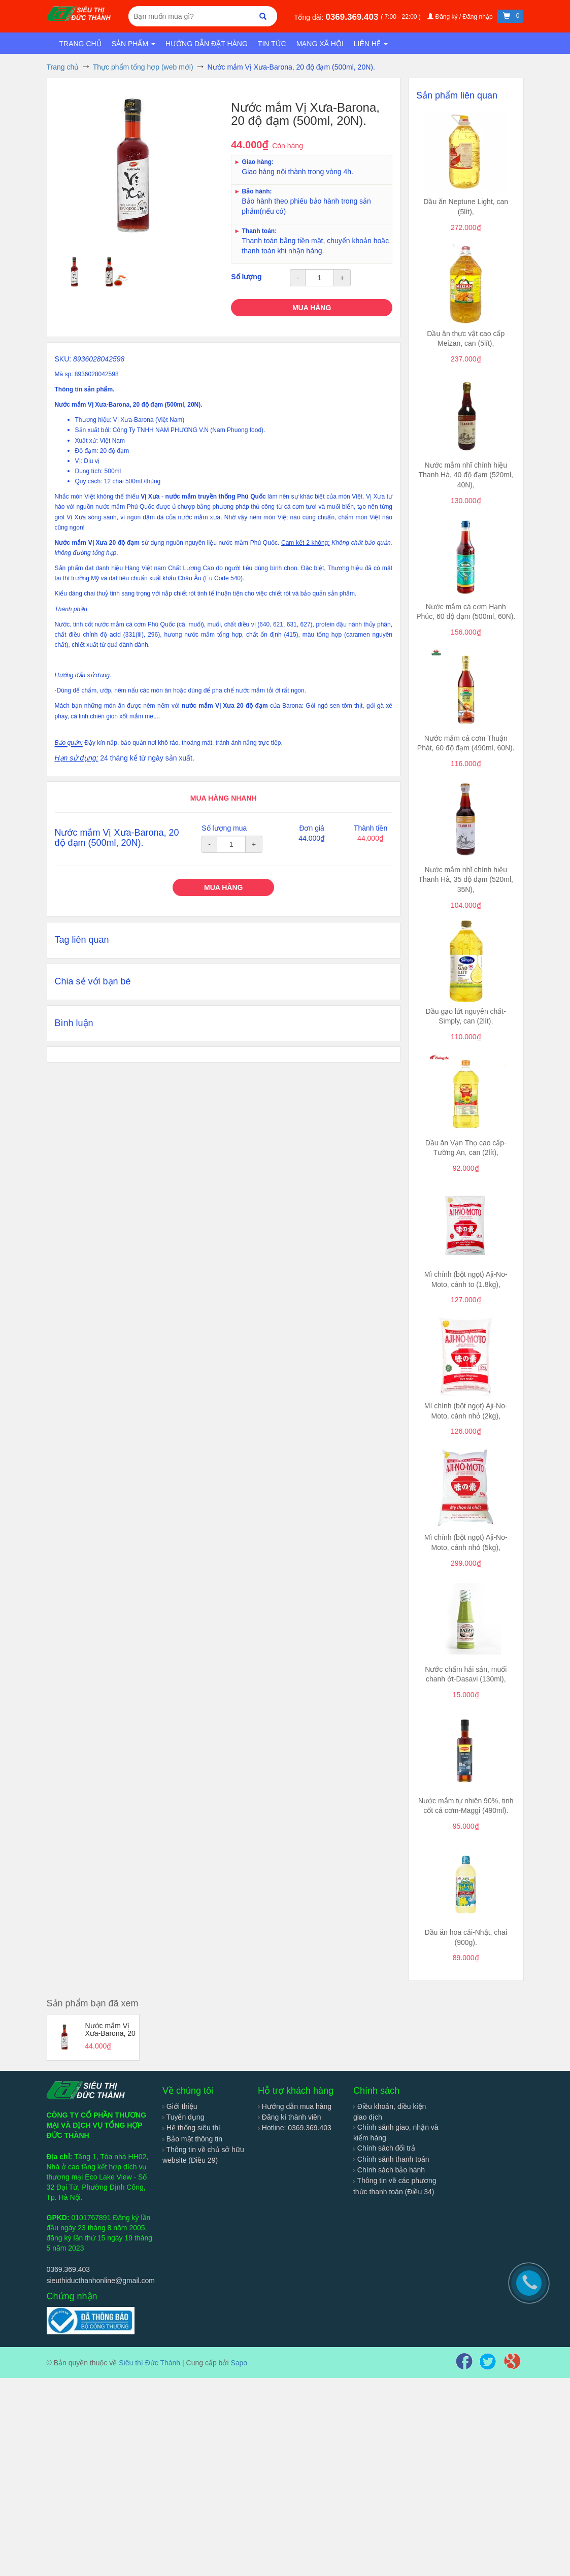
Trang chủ (80, 44)
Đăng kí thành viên (289, 2117)
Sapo (238, 2363)
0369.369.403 (353, 17)
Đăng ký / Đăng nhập (460, 16)
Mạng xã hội (320, 44)
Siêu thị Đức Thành (149, 2363)
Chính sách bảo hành (389, 2170)
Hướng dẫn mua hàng (294, 2106)
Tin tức (272, 44)
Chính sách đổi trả (384, 2148)
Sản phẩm (133, 44)
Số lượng (246, 277)
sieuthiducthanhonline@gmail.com (101, 2280)
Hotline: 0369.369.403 (294, 2128)
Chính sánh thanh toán (391, 2159)
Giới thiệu (179, 2106)
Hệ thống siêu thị (191, 2128)
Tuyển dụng (183, 2117)
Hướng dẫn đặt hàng (206, 44)
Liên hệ (371, 44)
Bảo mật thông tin (192, 2139)
